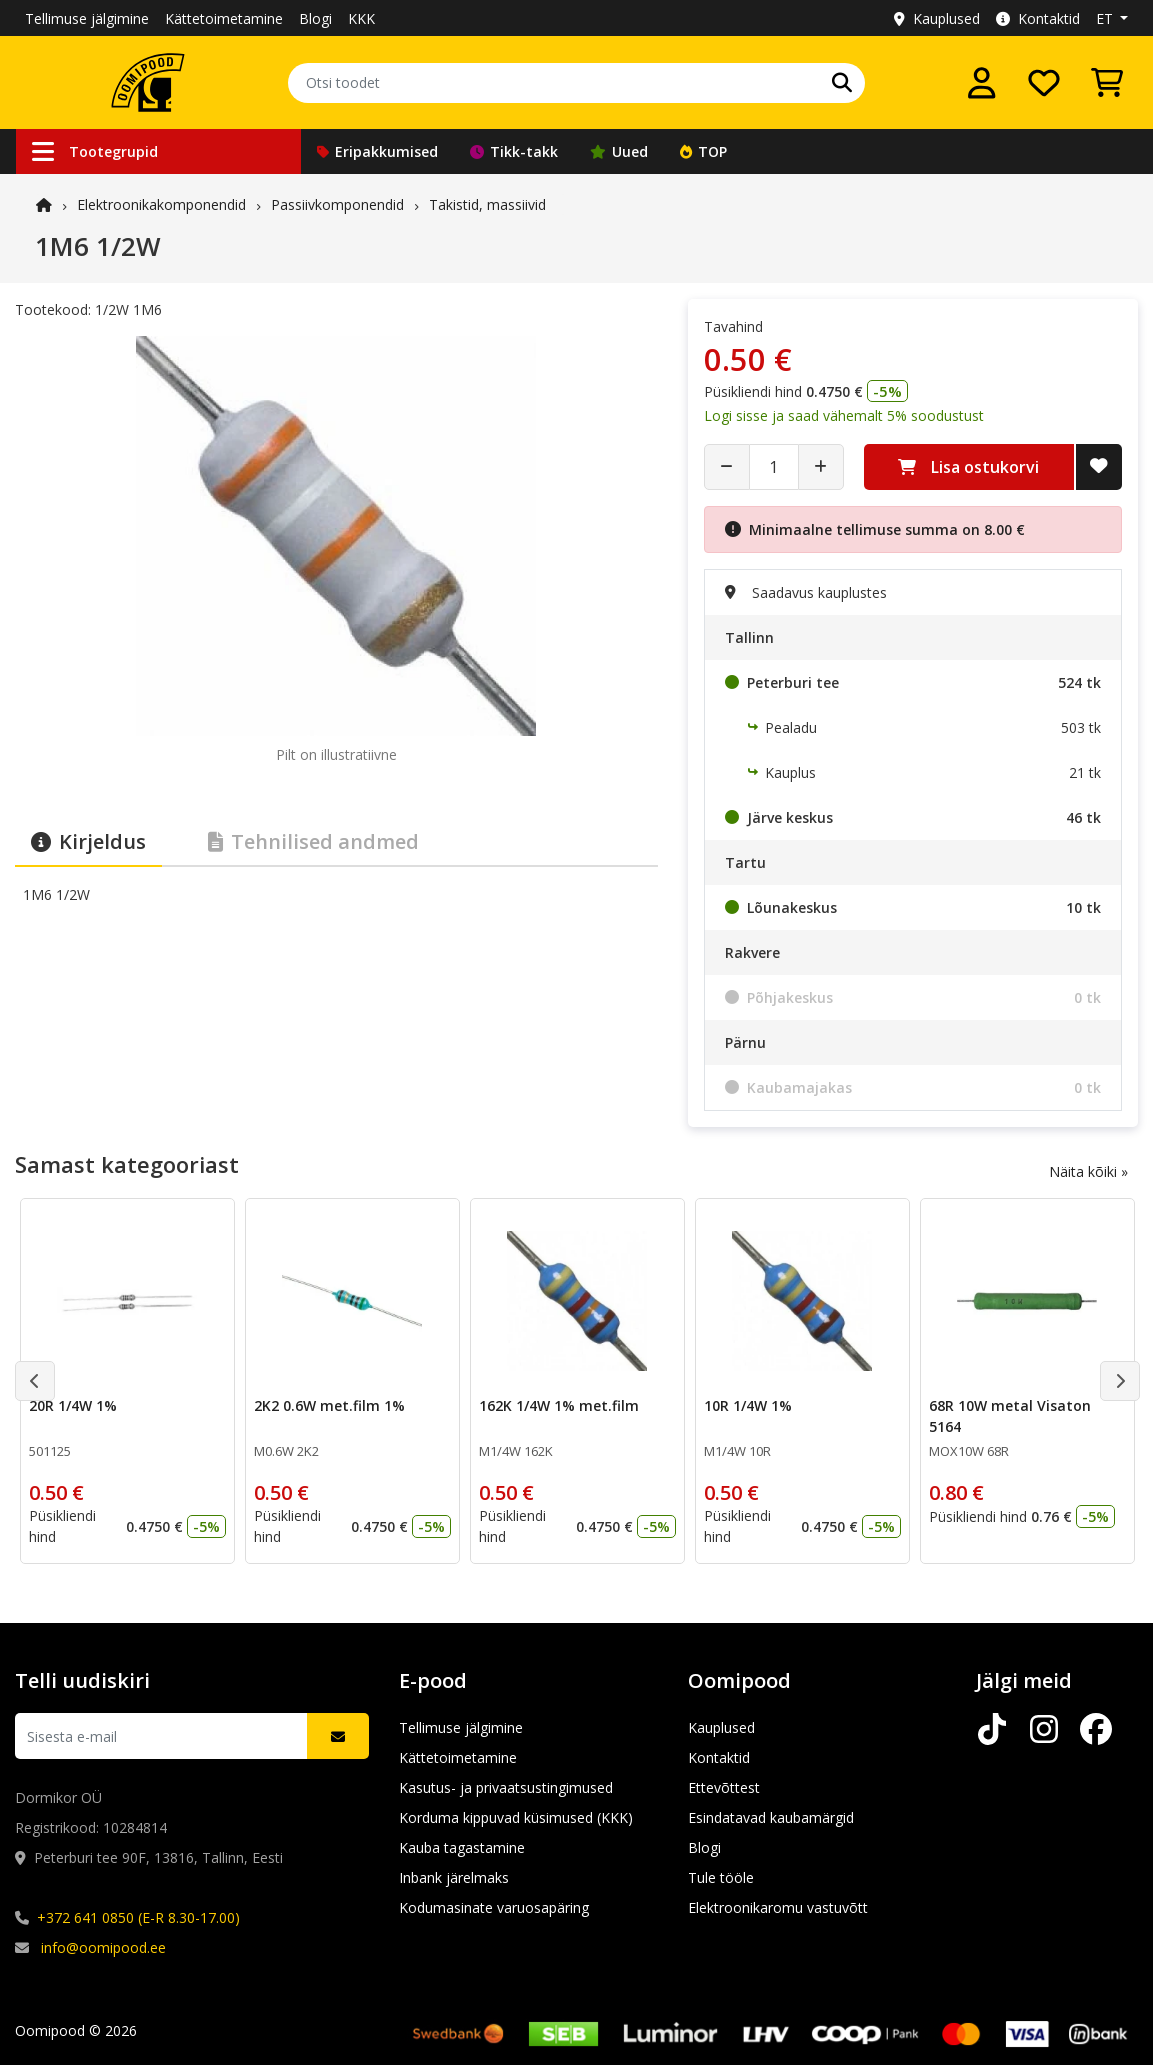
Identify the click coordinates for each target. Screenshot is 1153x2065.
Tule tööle (721, 1877)
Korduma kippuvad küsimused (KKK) (516, 1817)
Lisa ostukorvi (968, 467)
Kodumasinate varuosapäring (494, 1907)
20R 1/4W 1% (73, 1405)
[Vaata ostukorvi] (1107, 83)
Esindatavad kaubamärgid (771, 1817)
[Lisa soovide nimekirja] (1099, 467)
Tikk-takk (514, 151)
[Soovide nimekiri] (1044, 83)
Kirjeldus (88, 841)
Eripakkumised (377, 151)
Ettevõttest (724, 1787)
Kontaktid (1038, 18)
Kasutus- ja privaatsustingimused (506, 1787)
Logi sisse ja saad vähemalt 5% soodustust (844, 415)
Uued (619, 151)
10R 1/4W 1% (748, 1405)
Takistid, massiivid (487, 204)
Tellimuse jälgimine (87, 18)
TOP (703, 151)
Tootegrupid (95, 151)
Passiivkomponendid (337, 204)
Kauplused (937, 18)
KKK (361, 18)
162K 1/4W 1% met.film (559, 1405)
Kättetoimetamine (224, 18)
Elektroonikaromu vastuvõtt (778, 1907)
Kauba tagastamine (462, 1847)
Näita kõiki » (1088, 1171)
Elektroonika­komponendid (161, 204)
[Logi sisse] (982, 83)
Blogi (315, 18)
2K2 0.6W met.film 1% (329, 1405)
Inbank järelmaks (454, 1877)
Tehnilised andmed (313, 841)
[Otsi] (842, 83)
